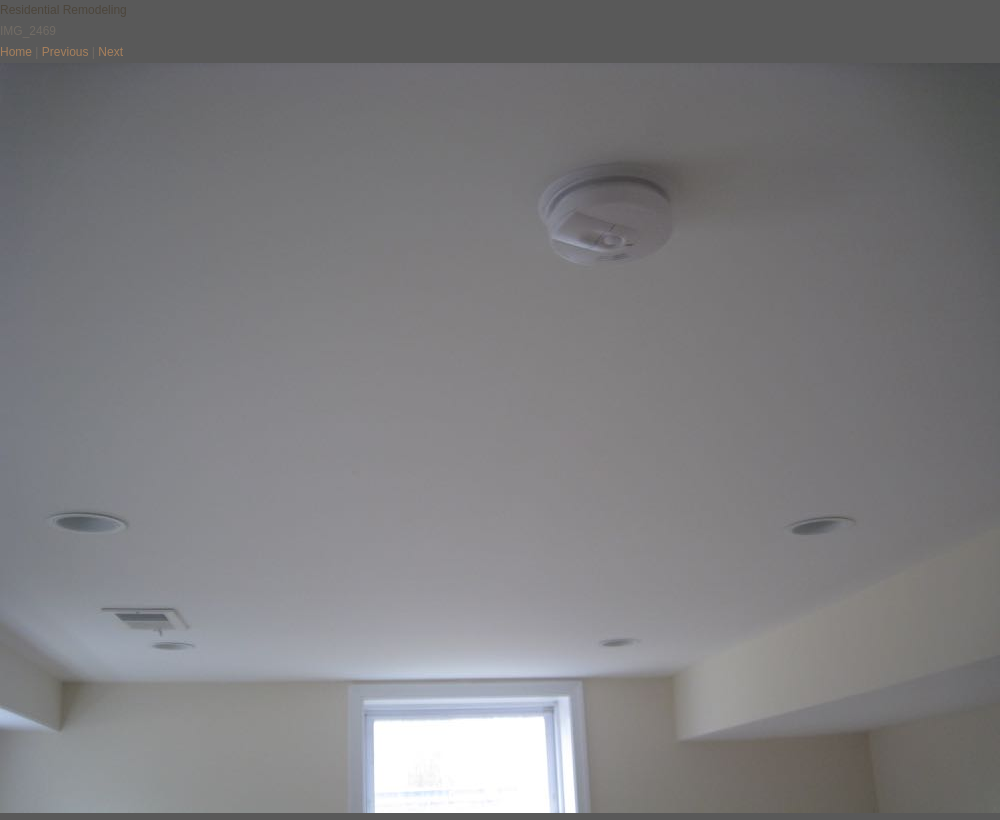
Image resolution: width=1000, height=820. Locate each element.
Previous (65, 52)
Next (110, 52)
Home (16, 52)
